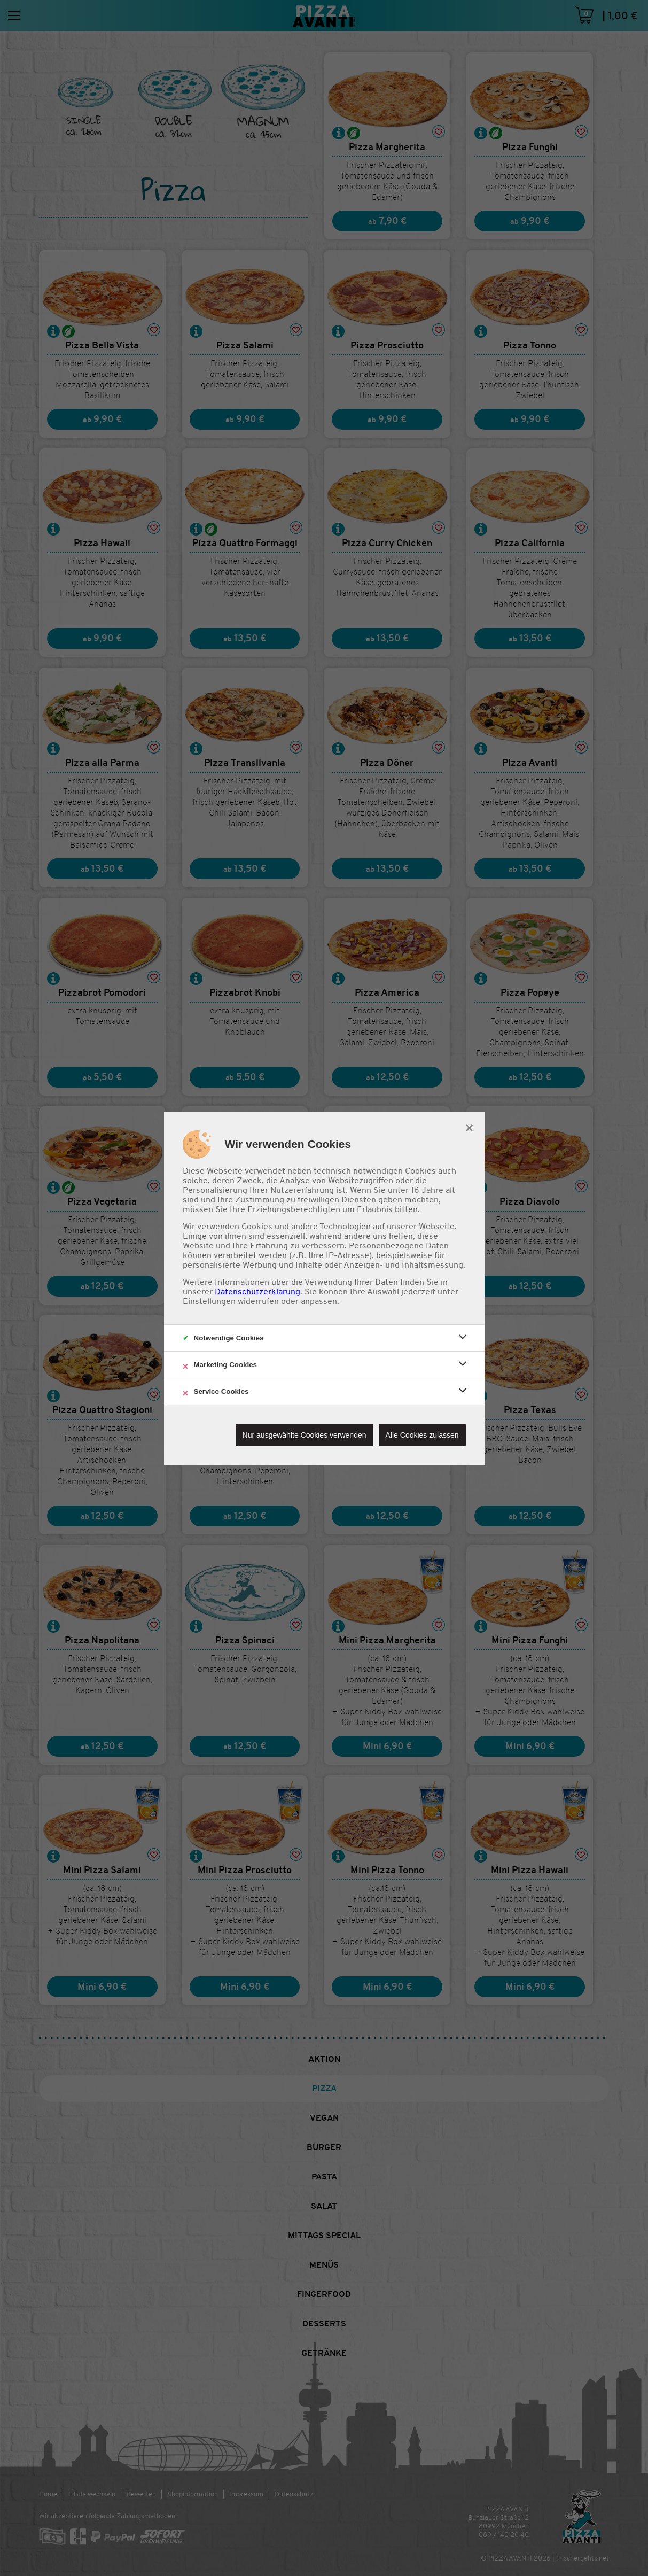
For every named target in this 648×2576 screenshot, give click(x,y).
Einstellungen (209, 1301)
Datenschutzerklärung (257, 1292)
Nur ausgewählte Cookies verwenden (304, 1435)
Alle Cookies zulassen (422, 1435)
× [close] (469, 1127)
